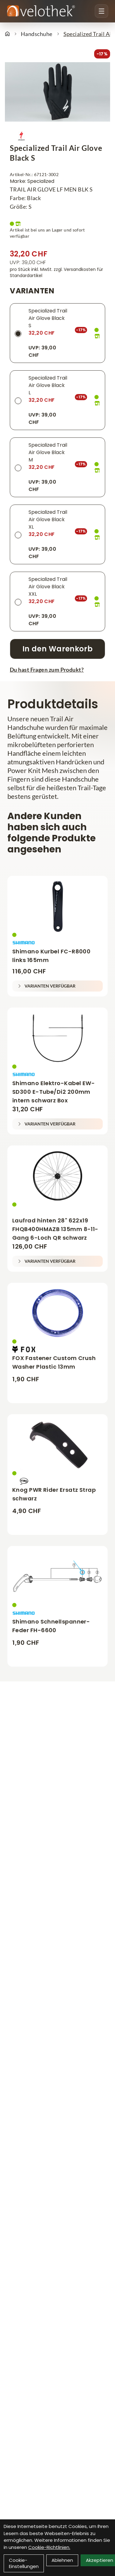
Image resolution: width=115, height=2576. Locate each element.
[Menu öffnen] (101, 11)
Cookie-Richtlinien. (49, 2547)
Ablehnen (62, 2560)
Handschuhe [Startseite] (36, 33)
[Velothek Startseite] (41, 11)
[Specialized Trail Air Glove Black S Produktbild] (57, 92)
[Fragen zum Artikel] (57, 669)
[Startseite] (7, 33)
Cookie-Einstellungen (24, 2563)
